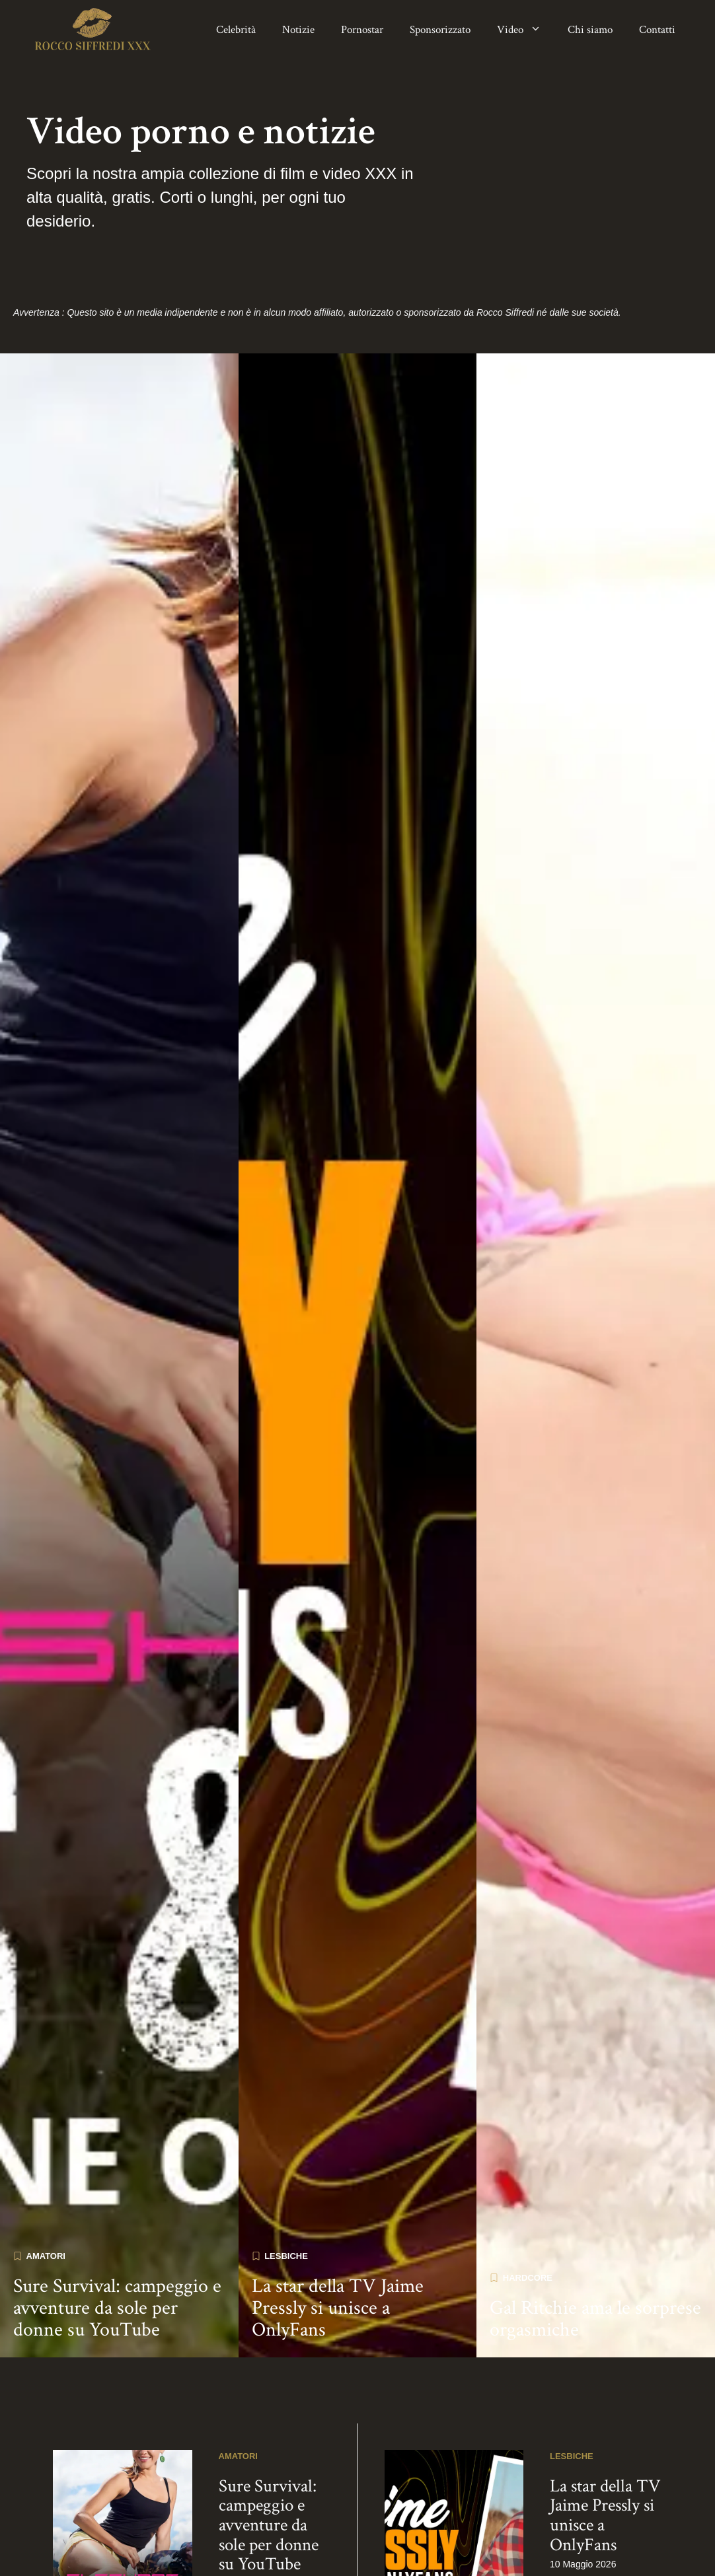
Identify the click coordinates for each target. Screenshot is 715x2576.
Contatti (657, 29)
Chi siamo (590, 29)
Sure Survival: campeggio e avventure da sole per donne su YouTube (117, 2239)
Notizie (298, 29)
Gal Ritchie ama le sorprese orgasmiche (595, 2250)
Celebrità (236, 29)
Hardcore (527, 2208)
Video (525, 30)
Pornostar (362, 29)
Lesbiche (286, 2187)
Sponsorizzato (440, 29)
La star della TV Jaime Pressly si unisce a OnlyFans (338, 2239)
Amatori (45, 2187)
